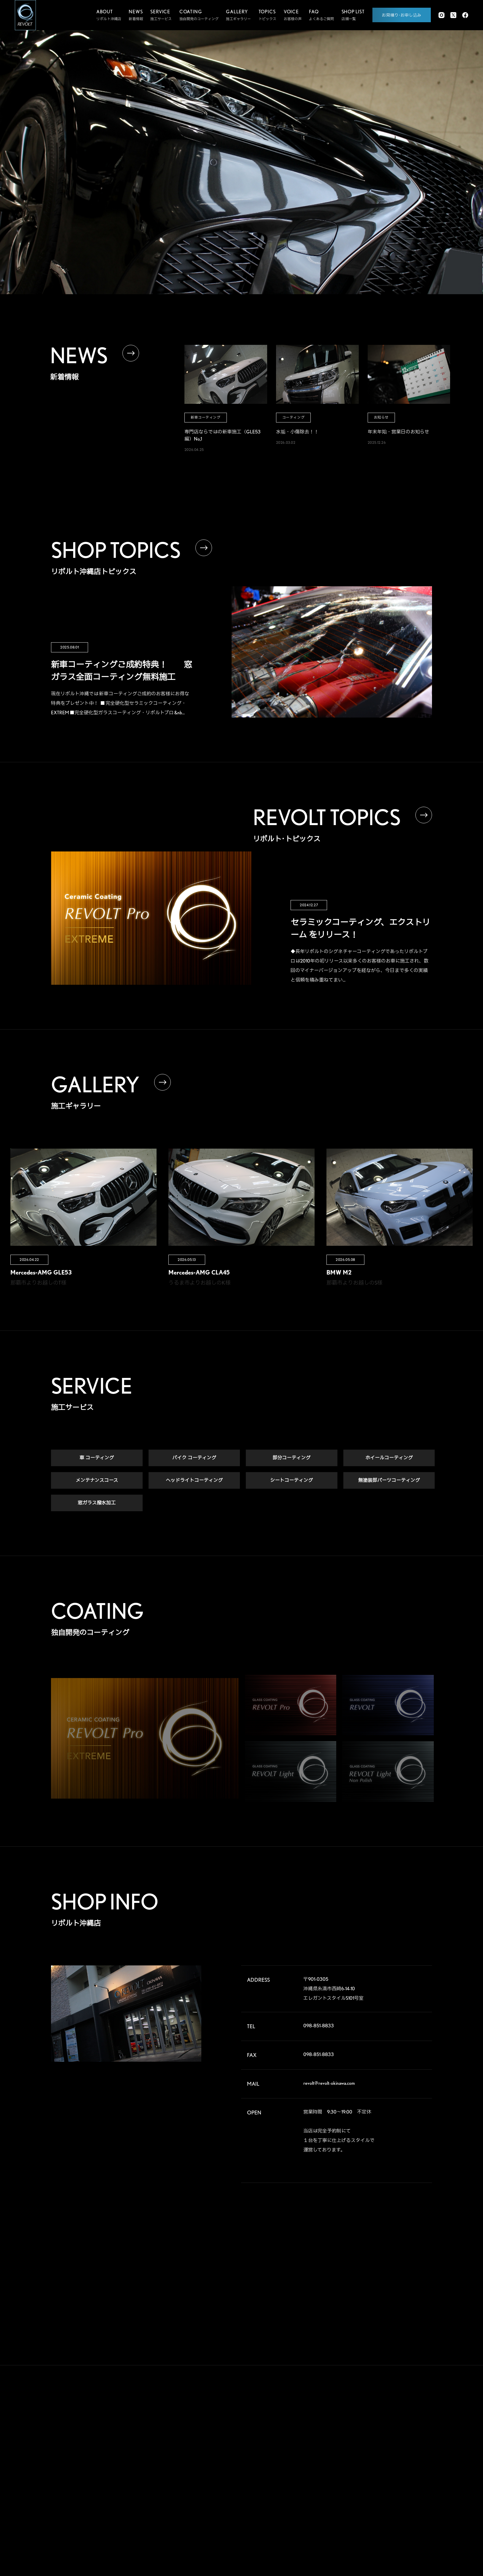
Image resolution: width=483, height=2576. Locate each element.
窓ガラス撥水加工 (97, 1504)
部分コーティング (291, 1459)
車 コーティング (96, 1459)
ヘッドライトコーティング (194, 1482)
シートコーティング (291, 1482)
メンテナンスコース (97, 1482)
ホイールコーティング (389, 1459)
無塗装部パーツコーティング (389, 1482)
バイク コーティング (194, 1459)
